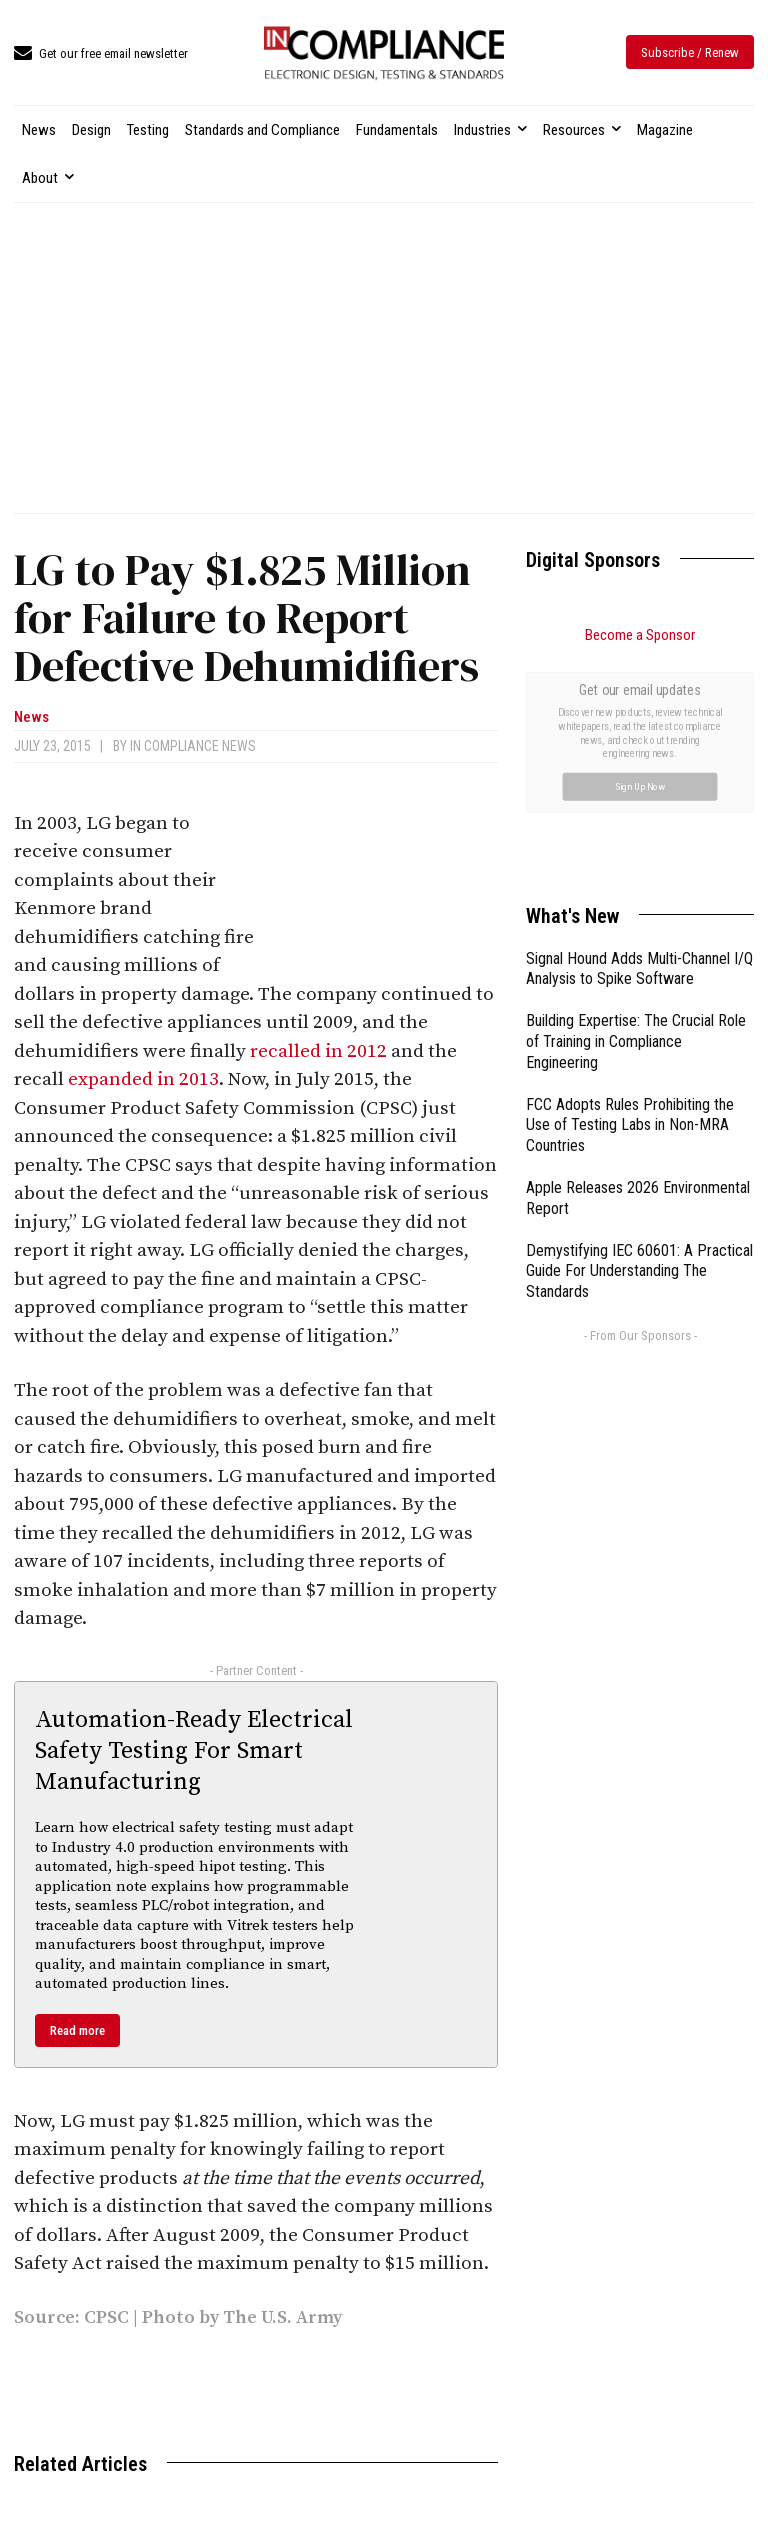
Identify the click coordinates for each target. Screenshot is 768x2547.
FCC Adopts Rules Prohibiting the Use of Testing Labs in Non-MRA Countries (630, 900)
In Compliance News (193, 746)
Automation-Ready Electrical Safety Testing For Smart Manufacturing (194, 1751)
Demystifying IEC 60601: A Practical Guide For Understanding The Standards (639, 1046)
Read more (77, 2030)
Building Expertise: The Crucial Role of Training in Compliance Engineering (636, 816)
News (31, 717)
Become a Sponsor (640, 635)
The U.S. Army (282, 2317)
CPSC (108, 2317)
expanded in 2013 (143, 1079)
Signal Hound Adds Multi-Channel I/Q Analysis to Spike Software (639, 744)
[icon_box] (101, 54)
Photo (168, 2317)
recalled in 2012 (318, 1051)
